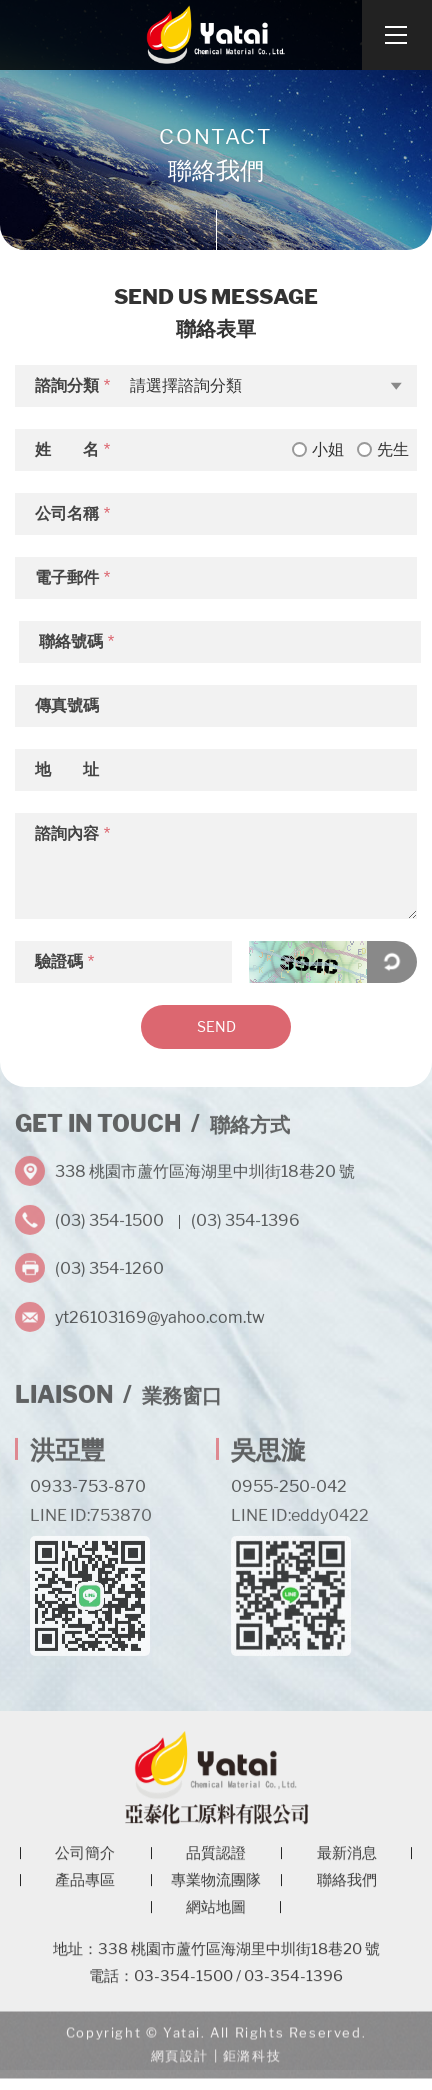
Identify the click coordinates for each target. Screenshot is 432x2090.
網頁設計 (180, 2066)
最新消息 (347, 1861)
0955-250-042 (289, 1481)
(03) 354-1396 (245, 1214)
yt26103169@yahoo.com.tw (160, 1312)
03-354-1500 (183, 1984)
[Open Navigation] (397, 35)
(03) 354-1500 (109, 1214)
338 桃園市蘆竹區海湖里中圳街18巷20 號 (205, 1165)
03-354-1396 (293, 1984)
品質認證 (216, 1861)
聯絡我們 (347, 1888)
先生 (383, 449)
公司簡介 (85, 1861)
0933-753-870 (88, 1481)
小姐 (318, 449)
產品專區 (85, 1888)
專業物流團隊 (216, 1888)
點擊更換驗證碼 (392, 962)
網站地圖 (216, 1915)
